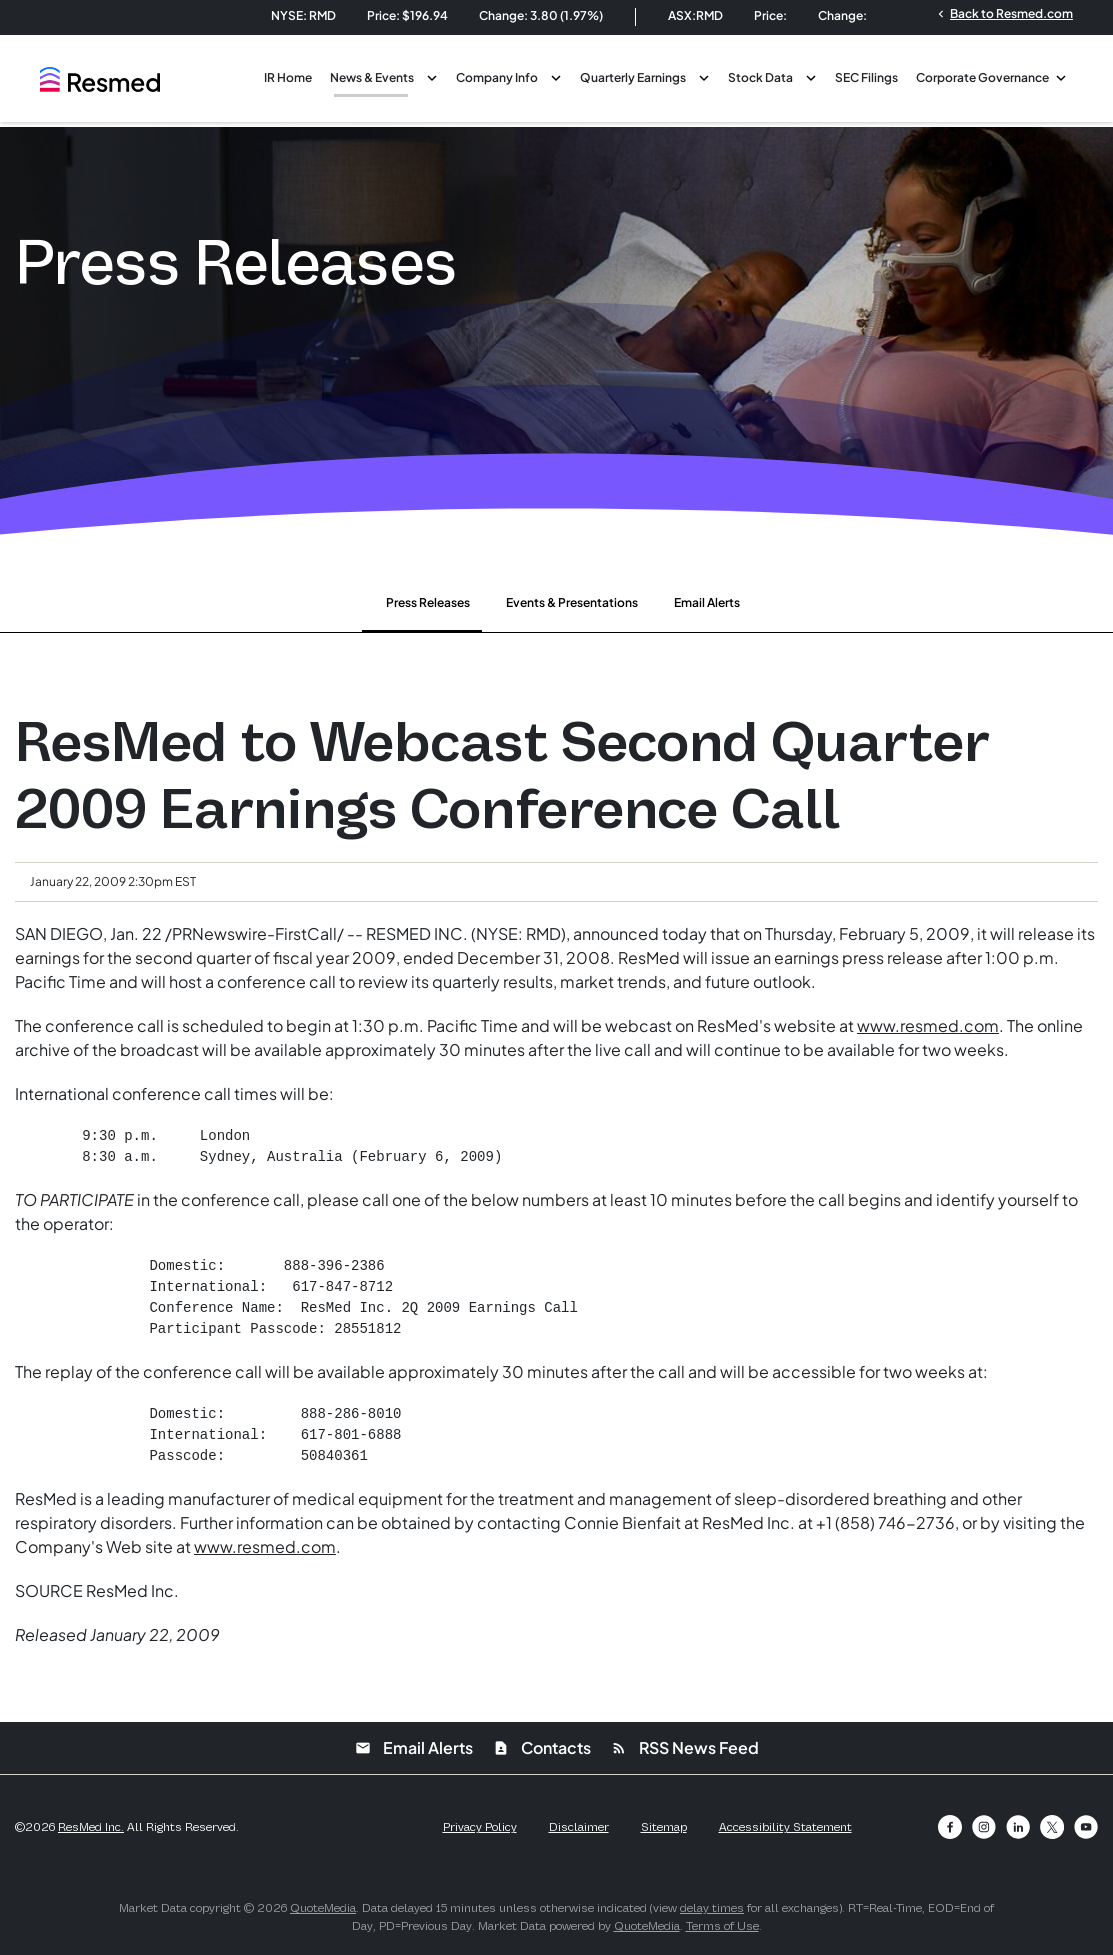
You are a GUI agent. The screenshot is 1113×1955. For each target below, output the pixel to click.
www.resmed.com (928, 1025)
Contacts (542, 1747)
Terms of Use (722, 1926)
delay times (712, 1908)
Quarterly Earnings (633, 77)
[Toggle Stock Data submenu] (811, 76)
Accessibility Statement (785, 1827)
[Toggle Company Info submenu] (556, 76)
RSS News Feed (685, 1747)
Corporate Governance (982, 77)
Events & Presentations (572, 602)
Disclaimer (579, 1827)
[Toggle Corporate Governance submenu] (1061, 76)
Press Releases (428, 602)
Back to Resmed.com (1003, 13)
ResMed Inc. (91, 1827)
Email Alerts (707, 602)
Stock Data (760, 77)
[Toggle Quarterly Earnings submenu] (704, 76)
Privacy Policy (480, 1827)
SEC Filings (866, 77)
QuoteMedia (323, 1908)
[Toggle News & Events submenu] (432, 76)
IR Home (288, 77)
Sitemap (664, 1827)
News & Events (372, 77)
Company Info (497, 77)
